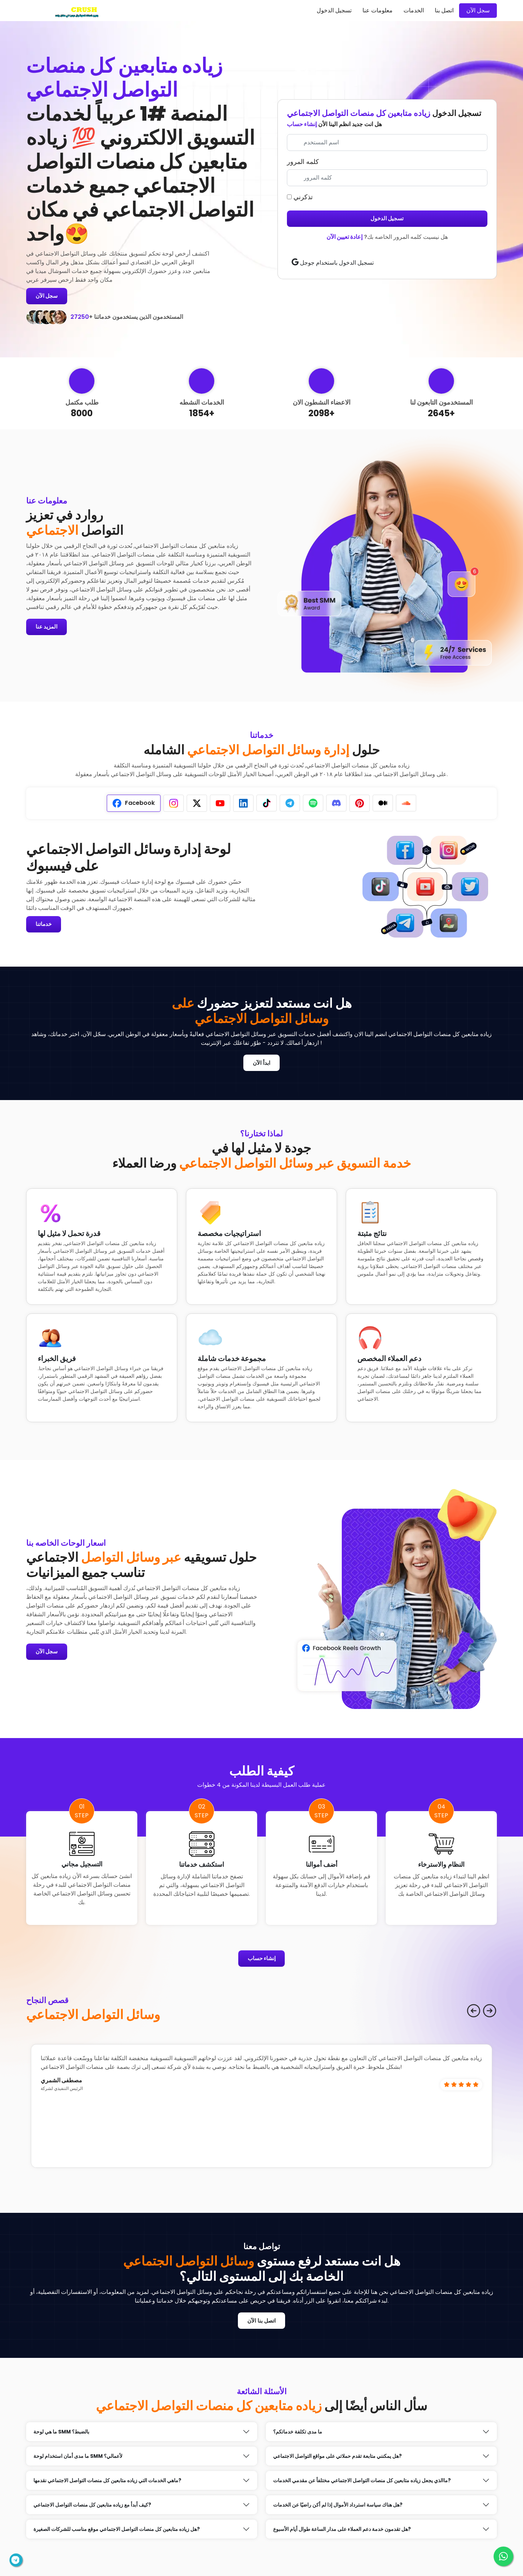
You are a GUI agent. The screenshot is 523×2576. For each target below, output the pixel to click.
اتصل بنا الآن (261, 2322)
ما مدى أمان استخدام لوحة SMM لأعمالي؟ (77, 2459)
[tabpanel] (141, 887)
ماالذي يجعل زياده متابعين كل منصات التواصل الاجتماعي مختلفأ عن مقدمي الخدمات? (362, 2483)
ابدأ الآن (261, 1063)
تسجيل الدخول (334, 10)
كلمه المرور (303, 161)
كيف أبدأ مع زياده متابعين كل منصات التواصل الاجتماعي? (92, 2507)
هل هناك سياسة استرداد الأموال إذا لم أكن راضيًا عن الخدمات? (337, 2507)
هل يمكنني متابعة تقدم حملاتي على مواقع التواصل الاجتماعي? (337, 2459)
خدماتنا (44, 924)
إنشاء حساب (302, 124)
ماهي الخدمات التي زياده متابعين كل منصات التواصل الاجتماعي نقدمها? (107, 2483)
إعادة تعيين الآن (344, 237)
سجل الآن (478, 10)
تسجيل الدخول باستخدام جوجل (333, 263)
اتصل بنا (444, 10)
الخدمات (414, 10)
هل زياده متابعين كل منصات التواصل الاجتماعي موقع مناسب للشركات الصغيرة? (116, 2532)
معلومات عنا (377, 10)
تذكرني (300, 196)
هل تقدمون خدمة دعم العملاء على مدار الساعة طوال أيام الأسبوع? (342, 2532)
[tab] (134, 803)
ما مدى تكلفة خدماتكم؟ (297, 2434)
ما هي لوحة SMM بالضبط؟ (61, 2434)
